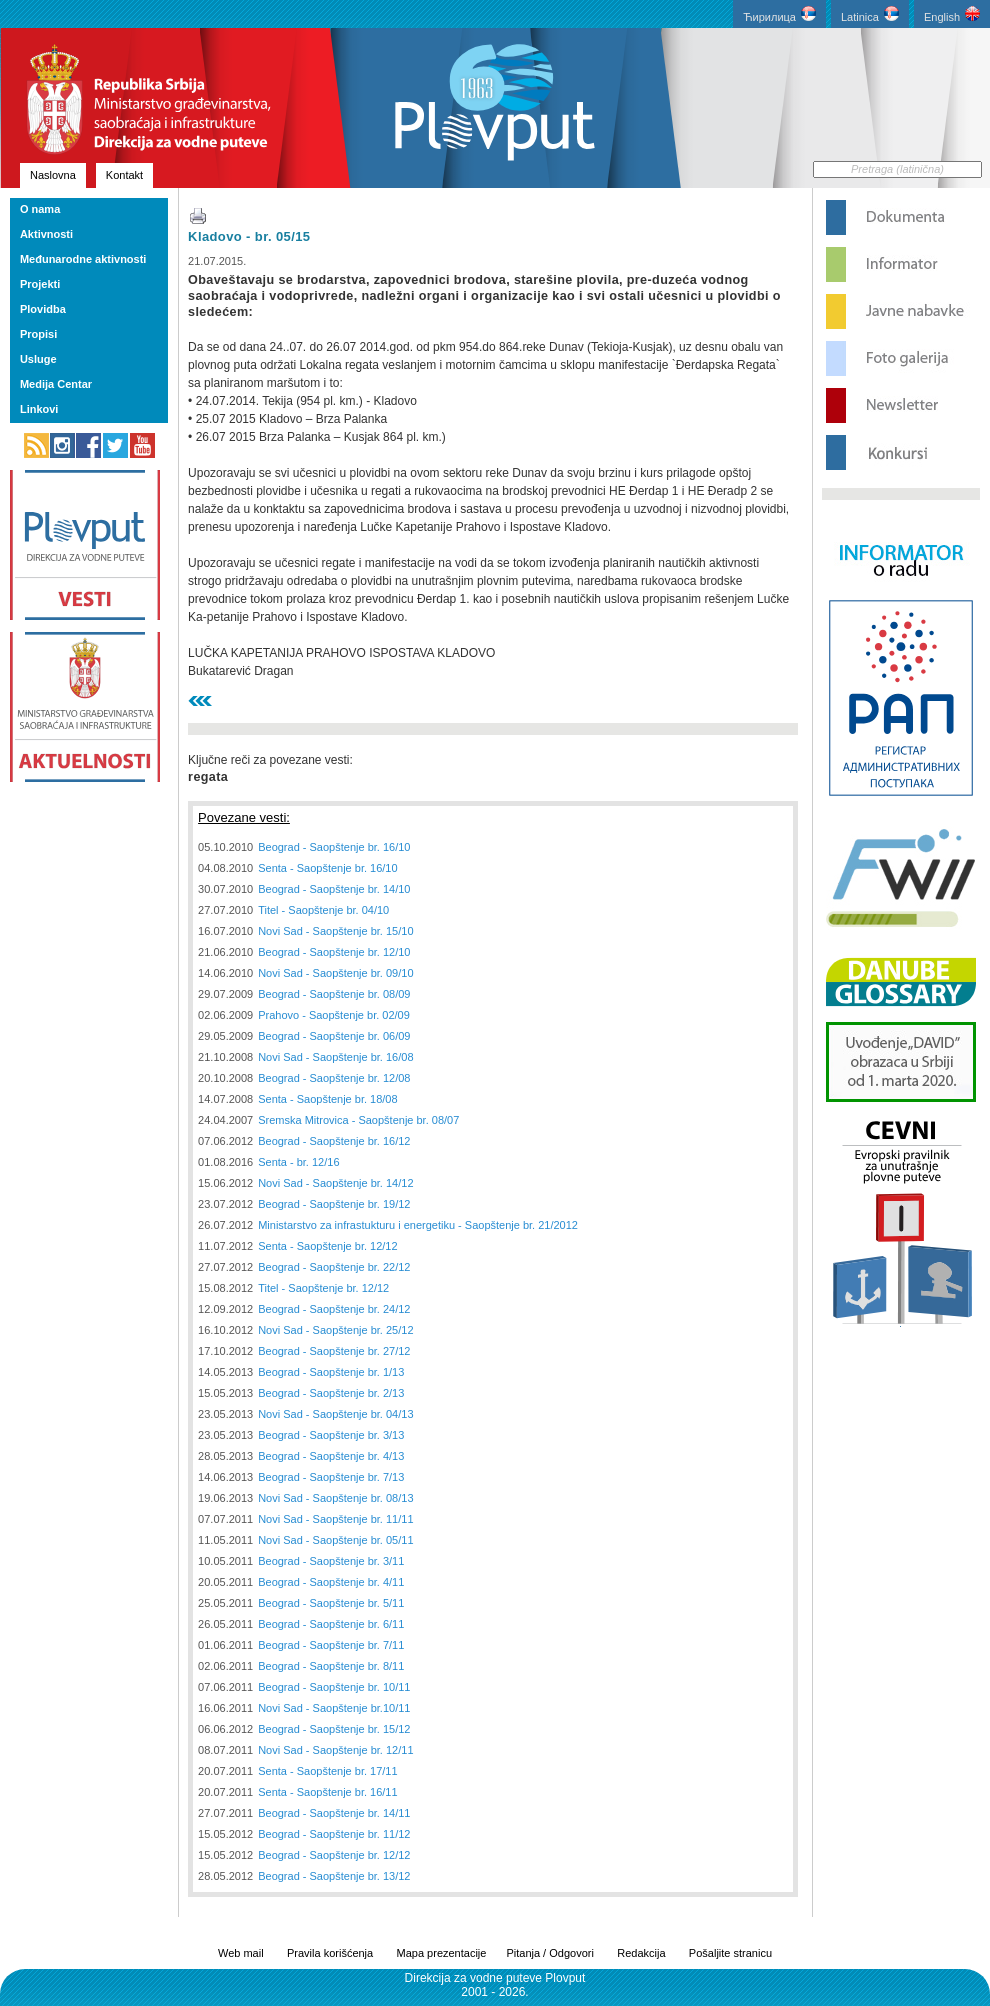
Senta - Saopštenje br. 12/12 (327, 1246)
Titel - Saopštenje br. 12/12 (323, 1288)
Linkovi (39, 409)
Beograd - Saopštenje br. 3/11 (331, 1561)
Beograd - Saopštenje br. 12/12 (334, 1855)
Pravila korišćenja (330, 1953)
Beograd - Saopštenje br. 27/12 (334, 1351)
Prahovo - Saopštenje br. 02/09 (334, 1015)
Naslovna (53, 175)
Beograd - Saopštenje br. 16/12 (334, 1141)
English (952, 14)
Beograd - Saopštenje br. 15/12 (334, 1729)
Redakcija (641, 1953)
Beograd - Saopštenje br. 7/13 (331, 1477)
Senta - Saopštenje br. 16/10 (327, 868)
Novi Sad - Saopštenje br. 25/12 (335, 1330)
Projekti (40, 284)
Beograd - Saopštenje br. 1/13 (331, 1372)
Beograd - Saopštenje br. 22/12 (334, 1267)
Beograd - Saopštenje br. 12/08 (334, 1078)
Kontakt (124, 175)
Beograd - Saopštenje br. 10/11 (334, 1687)
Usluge (38, 359)
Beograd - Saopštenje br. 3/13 (331, 1435)
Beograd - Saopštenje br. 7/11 (331, 1645)
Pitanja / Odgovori (549, 1953)
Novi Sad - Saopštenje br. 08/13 (335, 1498)
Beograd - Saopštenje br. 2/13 (331, 1393)
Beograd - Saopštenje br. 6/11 (331, 1624)
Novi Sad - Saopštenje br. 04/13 (335, 1414)
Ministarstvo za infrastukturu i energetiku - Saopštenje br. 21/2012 (418, 1225)
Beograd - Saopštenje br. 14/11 (334, 1813)
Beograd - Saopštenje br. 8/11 (331, 1666)
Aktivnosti (46, 234)
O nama (40, 209)
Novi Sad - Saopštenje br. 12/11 (335, 1750)
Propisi (38, 334)
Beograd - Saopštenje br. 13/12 (334, 1876)
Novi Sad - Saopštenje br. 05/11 (335, 1540)
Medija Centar (56, 384)
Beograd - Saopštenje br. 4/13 (331, 1456)
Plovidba (43, 309)
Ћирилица (779, 14)
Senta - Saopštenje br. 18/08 (327, 1099)
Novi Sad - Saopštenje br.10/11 (334, 1708)
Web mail (241, 1953)
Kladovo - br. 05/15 (249, 236)
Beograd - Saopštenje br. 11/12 (334, 1834)
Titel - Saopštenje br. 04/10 (323, 910)
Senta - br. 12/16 (298, 1162)
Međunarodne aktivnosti (83, 259)
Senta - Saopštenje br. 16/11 (327, 1792)
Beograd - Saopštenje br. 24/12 (334, 1309)
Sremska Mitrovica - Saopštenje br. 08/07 (358, 1120)
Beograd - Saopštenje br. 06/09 (334, 1036)
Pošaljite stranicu (730, 1953)
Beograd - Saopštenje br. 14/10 (334, 889)
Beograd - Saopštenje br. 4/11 (331, 1582)
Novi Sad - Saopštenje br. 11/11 (335, 1519)
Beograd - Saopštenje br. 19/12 (334, 1204)
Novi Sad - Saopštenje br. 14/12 (335, 1183)
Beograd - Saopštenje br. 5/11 (331, 1603)
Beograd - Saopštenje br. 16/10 (334, 847)
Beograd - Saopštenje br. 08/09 (334, 994)
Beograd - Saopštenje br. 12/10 (334, 952)
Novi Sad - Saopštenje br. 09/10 (335, 973)
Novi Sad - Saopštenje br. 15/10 (335, 931)
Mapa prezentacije (442, 1953)
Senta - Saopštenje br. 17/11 (327, 1771)
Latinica (870, 14)
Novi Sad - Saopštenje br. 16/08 (335, 1057)
